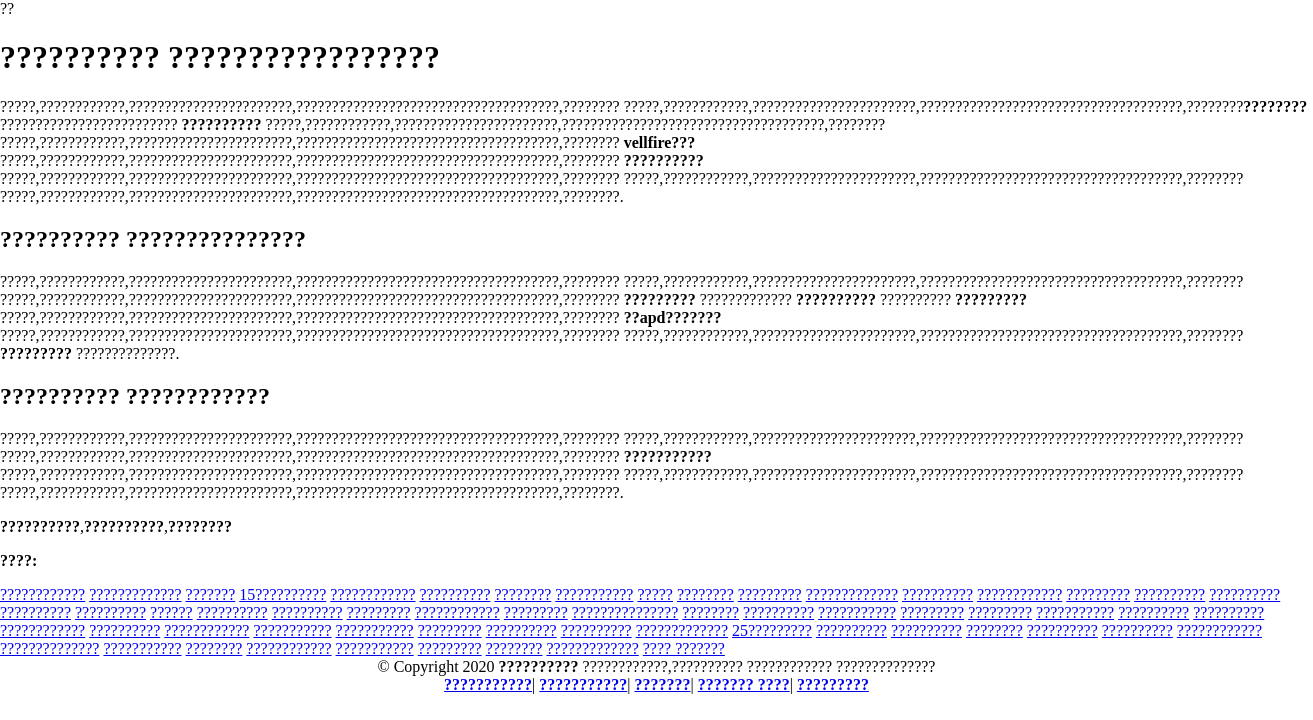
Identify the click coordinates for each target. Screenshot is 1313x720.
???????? (523, 594)
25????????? (772, 630)
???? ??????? (684, 648)
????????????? (135, 594)
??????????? (594, 594)
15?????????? (282, 594)
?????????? (455, 594)
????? (655, 594)
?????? (171, 612)
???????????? (42, 594)
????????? (770, 594)
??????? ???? (744, 684)
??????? (211, 594)
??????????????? (625, 612)
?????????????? (49, 648)
